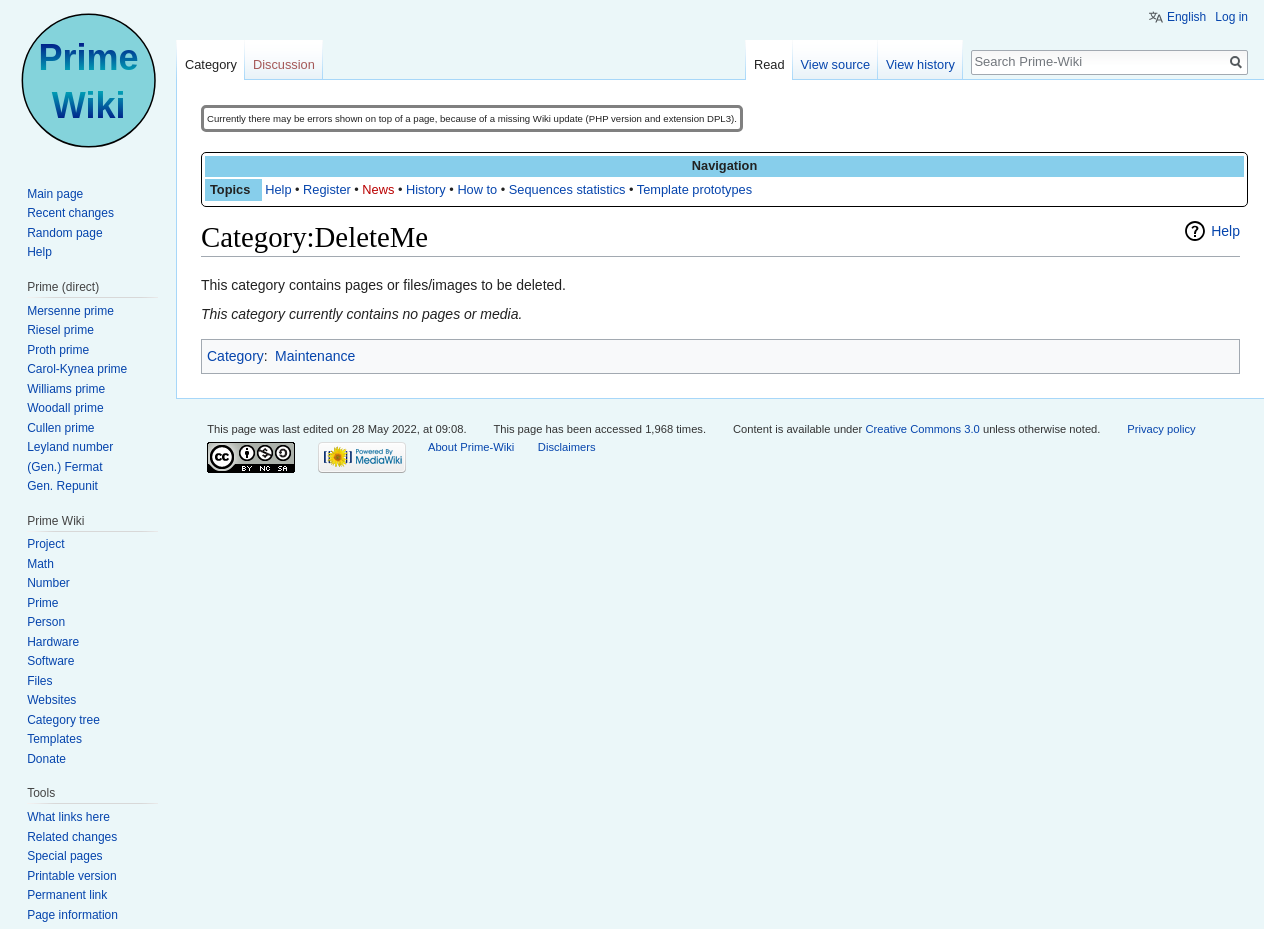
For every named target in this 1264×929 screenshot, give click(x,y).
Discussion (284, 64)
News (378, 189)
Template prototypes (694, 189)
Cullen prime (60, 428)
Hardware (53, 642)
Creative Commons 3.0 (922, 429)
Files (39, 681)
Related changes (72, 837)
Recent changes (70, 213)
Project (45, 544)
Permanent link (67, 895)
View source (835, 64)
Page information (72, 915)
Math (40, 564)
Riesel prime (60, 330)
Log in (1231, 17)
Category (235, 356)
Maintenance (315, 356)
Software (50, 661)
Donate (46, 759)
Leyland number (70, 447)
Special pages (64, 856)
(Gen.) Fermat (64, 467)
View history (920, 64)
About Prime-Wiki (471, 447)
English (1186, 17)
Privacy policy (1161, 429)
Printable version (71, 876)
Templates (54, 739)
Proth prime (58, 350)
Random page (64, 233)
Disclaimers (567, 447)
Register (327, 189)
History (426, 189)
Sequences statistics (567, 189)
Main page (55, 194)
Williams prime (66, 389)
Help (278, 189)
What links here (68, 817)
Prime (42, 603)
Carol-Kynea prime (77, 369)
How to (477, 189)
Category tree (63, 720)
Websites (51, 700)
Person (46, 622)
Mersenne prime (70, 311)
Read (769, 64)
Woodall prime (65, 408)
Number (48, 583)
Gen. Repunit (62, 486)
